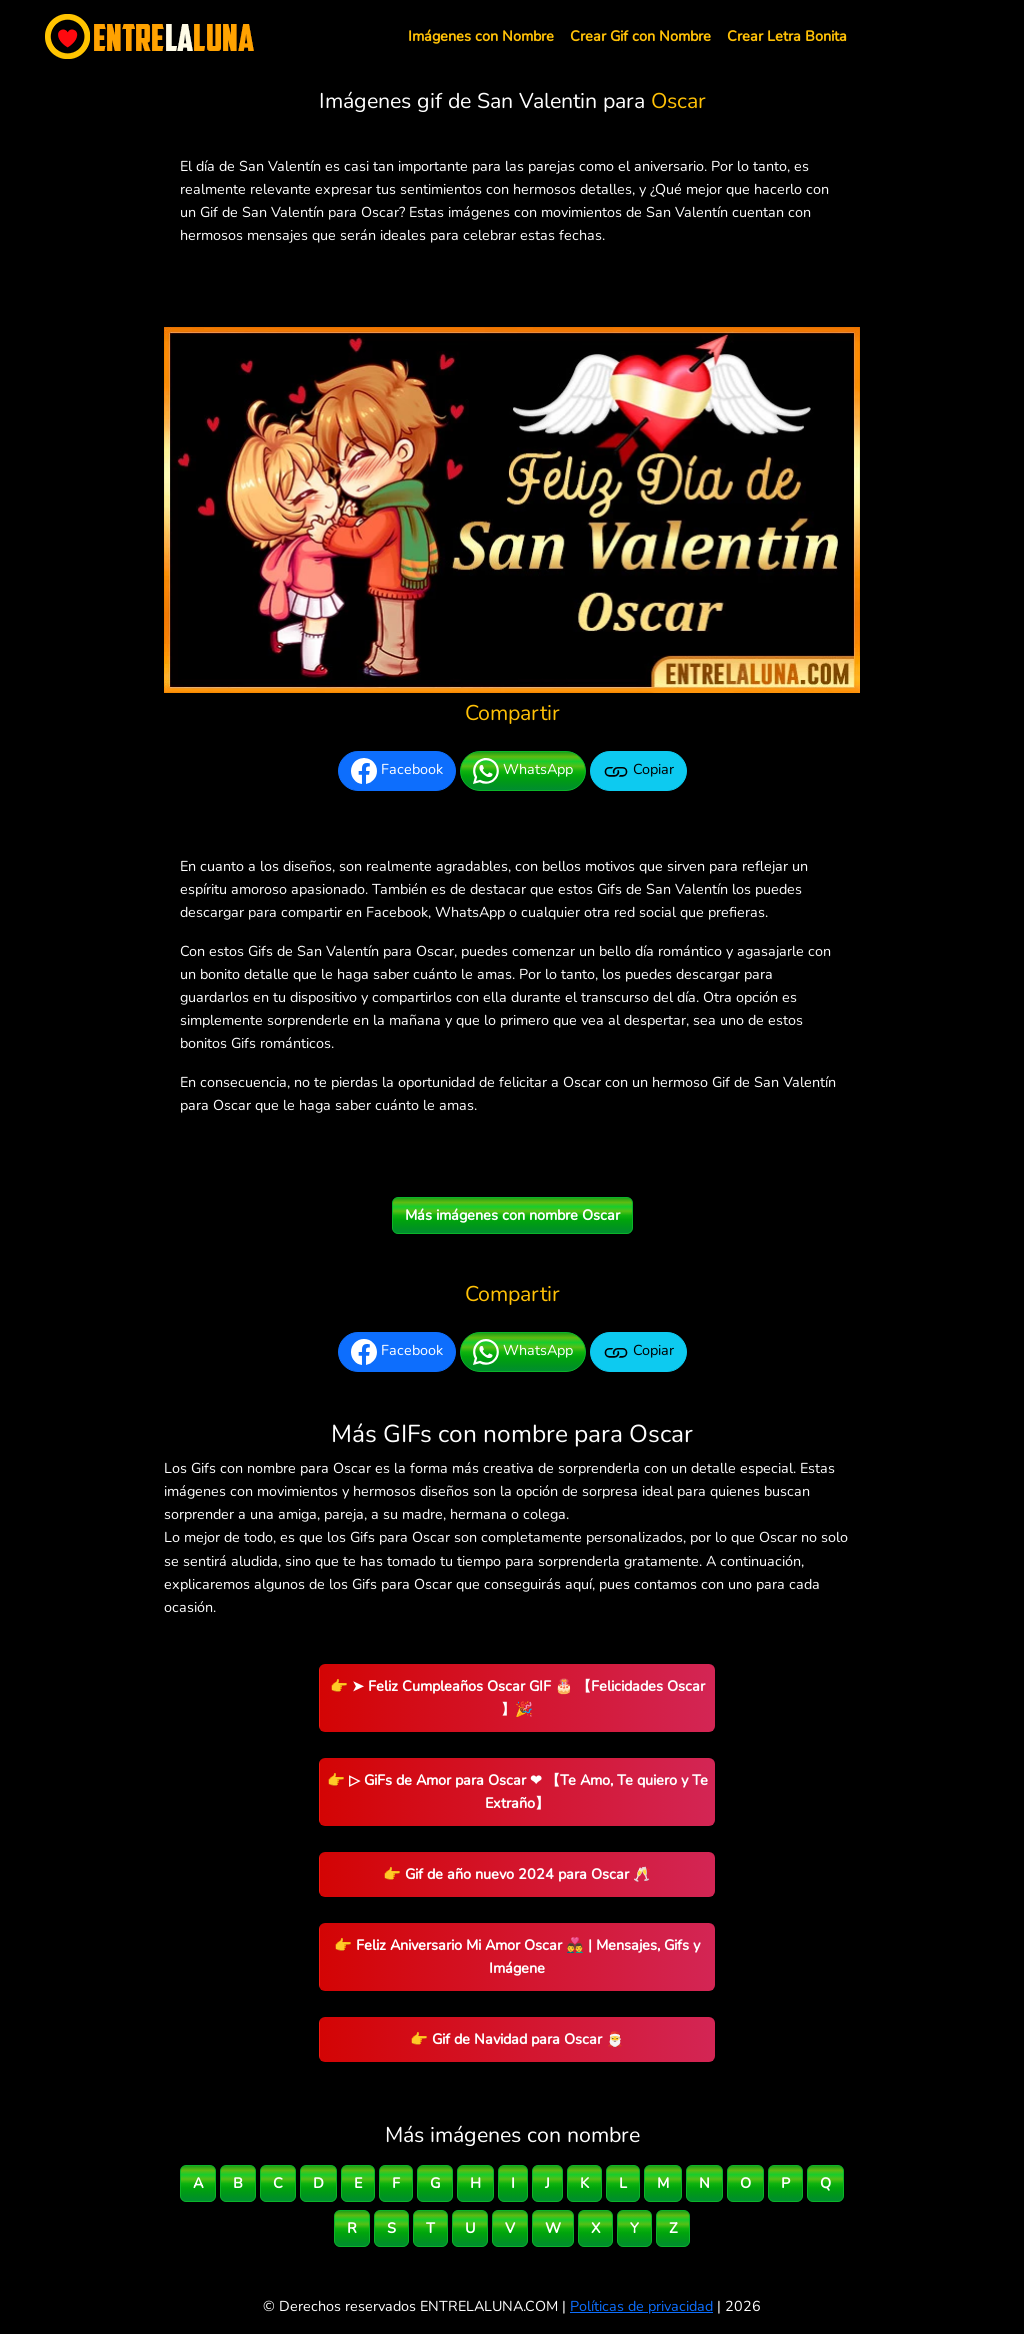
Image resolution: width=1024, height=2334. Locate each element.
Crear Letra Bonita (787, 36)
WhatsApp (523, 771)
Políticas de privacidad (641, 2306)
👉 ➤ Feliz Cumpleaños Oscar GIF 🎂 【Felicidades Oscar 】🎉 (517, 1697)
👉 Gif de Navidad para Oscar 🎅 (517, 2039)
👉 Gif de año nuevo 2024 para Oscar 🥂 (517, 1874)
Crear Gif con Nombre (640, 36)
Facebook (397, 771)
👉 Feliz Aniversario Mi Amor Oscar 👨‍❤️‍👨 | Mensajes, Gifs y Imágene (517, 1956)
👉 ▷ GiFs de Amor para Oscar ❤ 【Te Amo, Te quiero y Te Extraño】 (517, 1791)
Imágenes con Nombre (481, 36)
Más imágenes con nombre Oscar (512, 1215)
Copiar (638, 771)
